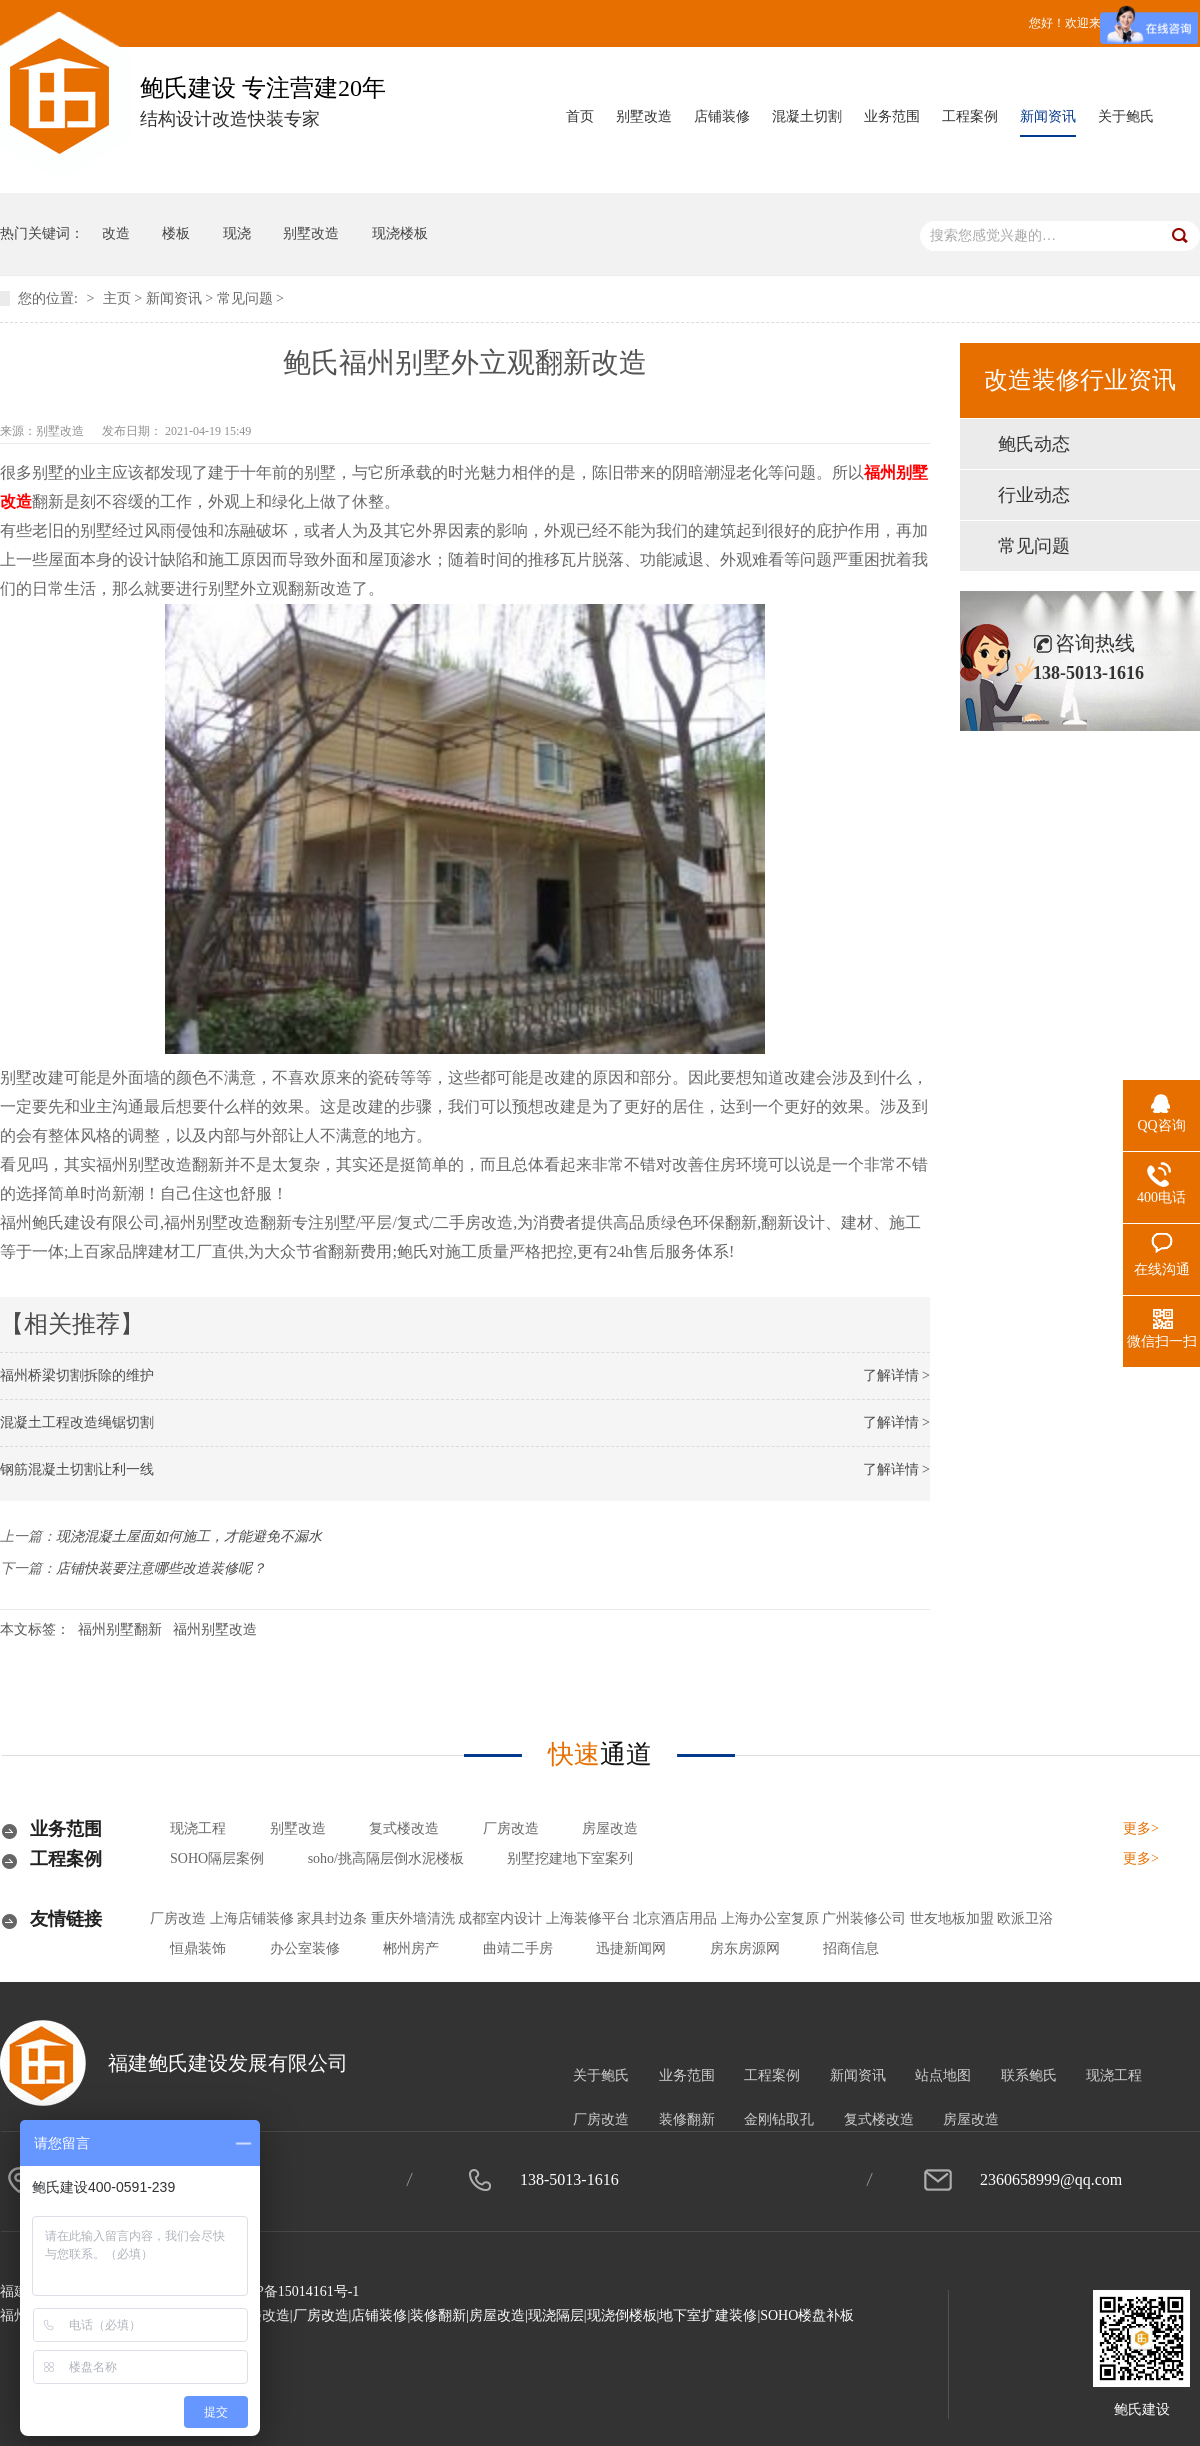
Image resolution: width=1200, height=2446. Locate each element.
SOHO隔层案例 (217, 1858)
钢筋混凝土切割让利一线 (77, 1469)
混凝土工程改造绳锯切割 (77, 1422)
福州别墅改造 (215, 1629)
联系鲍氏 (1029, 2075)
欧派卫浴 (1025, 1918)
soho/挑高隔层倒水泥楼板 (386, 1858)
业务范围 (892, 116)
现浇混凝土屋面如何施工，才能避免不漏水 (189, 1536)
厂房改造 (511, 1828)
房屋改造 (610, 1828)
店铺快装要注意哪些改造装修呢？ (161, 1568)
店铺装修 (722, 116)
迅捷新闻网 (631, 1948)
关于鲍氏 (1126, 116)
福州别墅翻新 (120, 1629)
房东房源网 (745, 1948)
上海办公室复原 (770, 1918)
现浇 (237, 233)
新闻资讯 (1048, 116)
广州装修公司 (864, 1918)
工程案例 (970, 116)
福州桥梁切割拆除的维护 (77, 1375)
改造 (116, 233)
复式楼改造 (404, 1828)
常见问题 (245, 298)
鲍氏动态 (1034, 444)
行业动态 (1034, 495)
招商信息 (851, 1948)
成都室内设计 (500, 1918)
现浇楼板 (400, 233)
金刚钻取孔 (779, 2119)
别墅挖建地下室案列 (570, 1858)
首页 (580, 116)
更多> (1141, 1828)
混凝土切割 (807, 116)
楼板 (176, 233)
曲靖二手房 (518, 1948)
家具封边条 (332, 1918)
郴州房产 (411, 1948)
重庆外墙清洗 (413, 1918)
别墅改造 (644, 116)
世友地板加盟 (952, 1918)
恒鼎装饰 (198, 1948)
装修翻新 (687, 2119)
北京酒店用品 (675, 1918)
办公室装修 (305, 1948)
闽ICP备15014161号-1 (293, 2291)
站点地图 (943, 2075)
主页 (117, 298)
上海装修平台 (588, 1918)
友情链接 (66, 1919)
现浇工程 (198, 1828)
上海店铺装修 (252, 1918)
